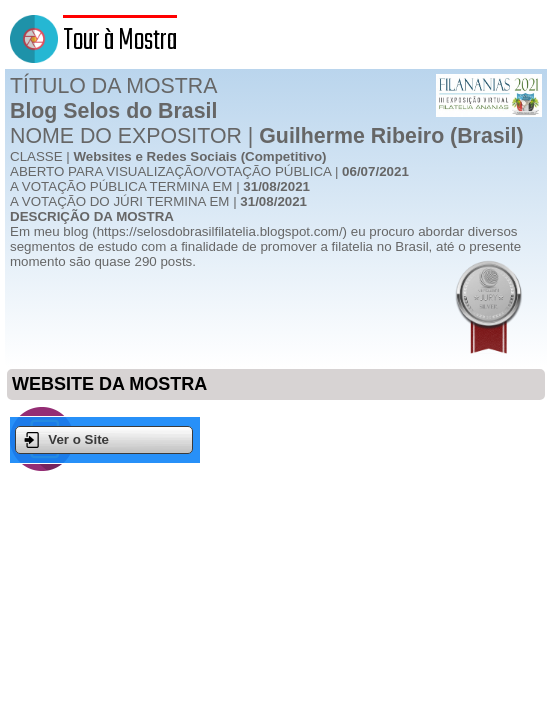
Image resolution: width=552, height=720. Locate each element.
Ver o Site (66, 440)
